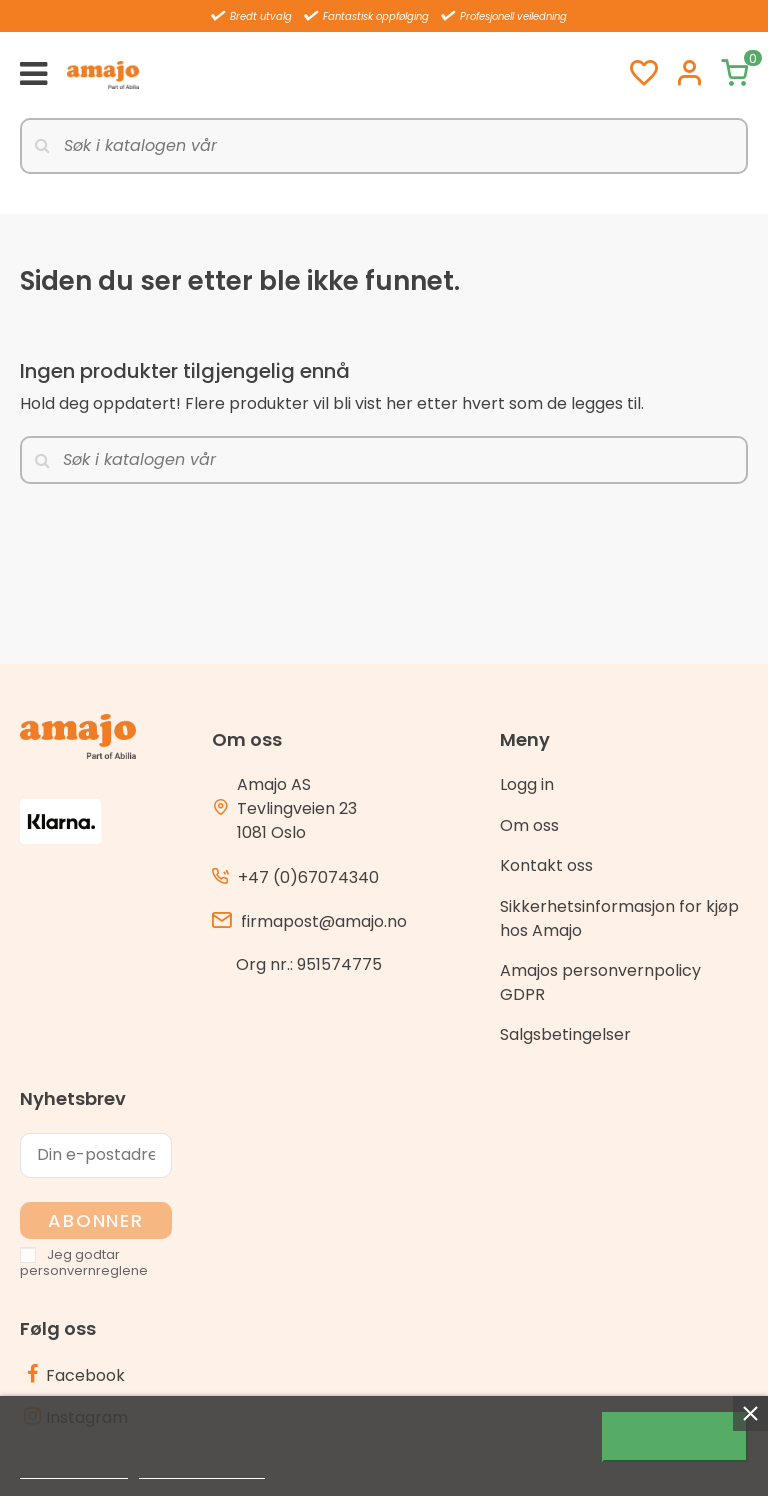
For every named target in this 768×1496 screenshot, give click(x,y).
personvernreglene (84, 1270)
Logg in (527, 784)
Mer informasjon (74, 1469)
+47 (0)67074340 (308, 877)
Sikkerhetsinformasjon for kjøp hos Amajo (619, 918)
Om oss (529, 825)
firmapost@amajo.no (324, 921)
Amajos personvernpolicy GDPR (600, 982)
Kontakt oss (546, 865)
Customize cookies (202, 1469)
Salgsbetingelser (565, 1034)
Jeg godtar (675, 1437)
